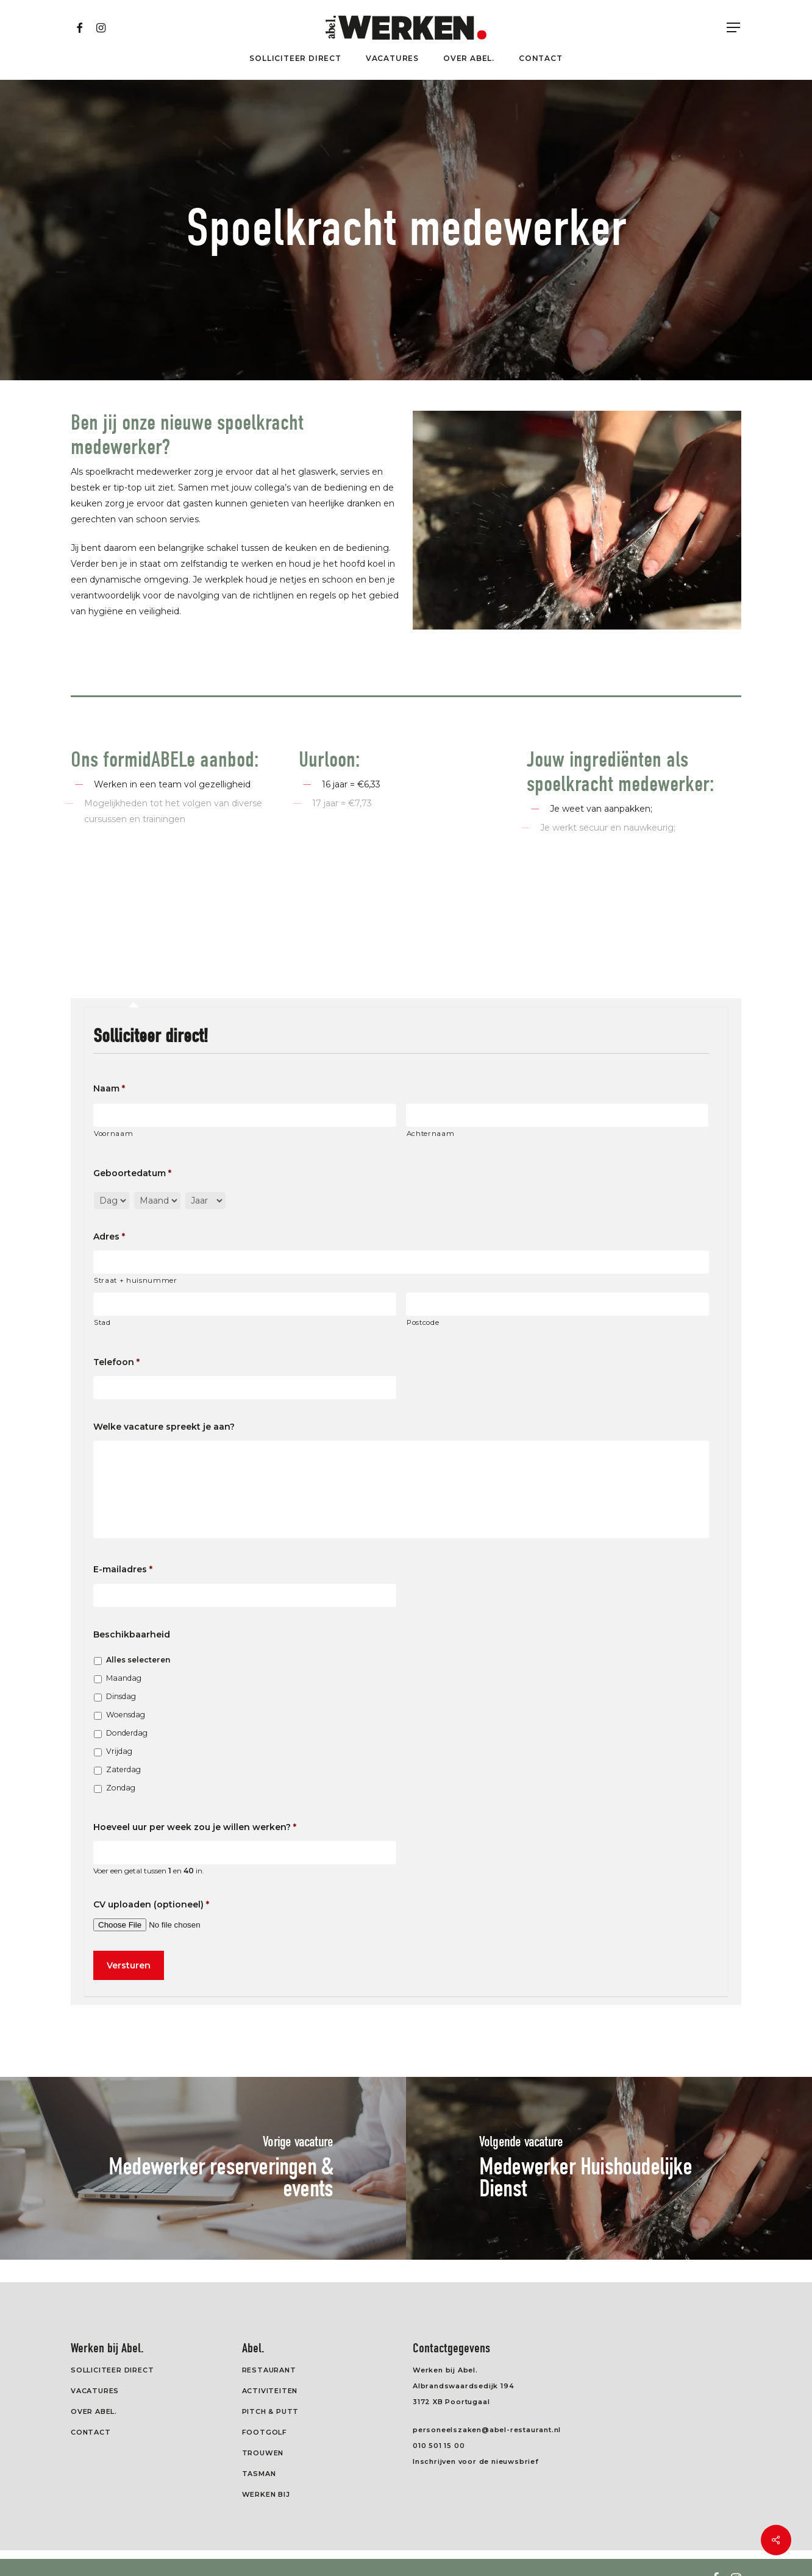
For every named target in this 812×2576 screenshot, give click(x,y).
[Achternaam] (557, 1115)
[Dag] (111, 1200)
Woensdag (125, 1714)
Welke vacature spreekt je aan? (164, 1426)
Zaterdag (123, 1769)
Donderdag (127, 1732)
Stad (102, 1322)
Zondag (120, 1787)
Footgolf (264, 2432)
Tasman (259, 2473)
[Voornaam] (244, 1115)
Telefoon (116, 1362)
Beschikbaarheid (131, 1634)
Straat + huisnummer (135, 1280)
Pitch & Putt (270, 2411)
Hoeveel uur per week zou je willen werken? (194, 1827)
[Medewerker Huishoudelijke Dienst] (609, 2168)
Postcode (423, 1322)
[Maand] (157, 1200)
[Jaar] (205, 1200)
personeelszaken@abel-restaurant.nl (487, 2429)
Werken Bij (266, 2494)
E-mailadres (122, 1569)
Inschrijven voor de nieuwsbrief (476, 2461)
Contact (91, 2432)
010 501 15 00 (439, 2445)
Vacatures (95, 2390)
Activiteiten (270, 2390)
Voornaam (113, 1133)
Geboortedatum (132, 1173)
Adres (109, 1236)
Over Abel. (94, 2411)
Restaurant (269, 2370)
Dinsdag (121, 1696)
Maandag (123, 1678)
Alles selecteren (138, 1659)
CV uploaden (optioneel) (151, 1904)
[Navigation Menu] (734, 27)
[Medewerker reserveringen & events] (203, 2168)
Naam (109, 1088)
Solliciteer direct (112, 2370)
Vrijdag (119, 1751)
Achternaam (431, 1133)
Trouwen (263, 2453)
